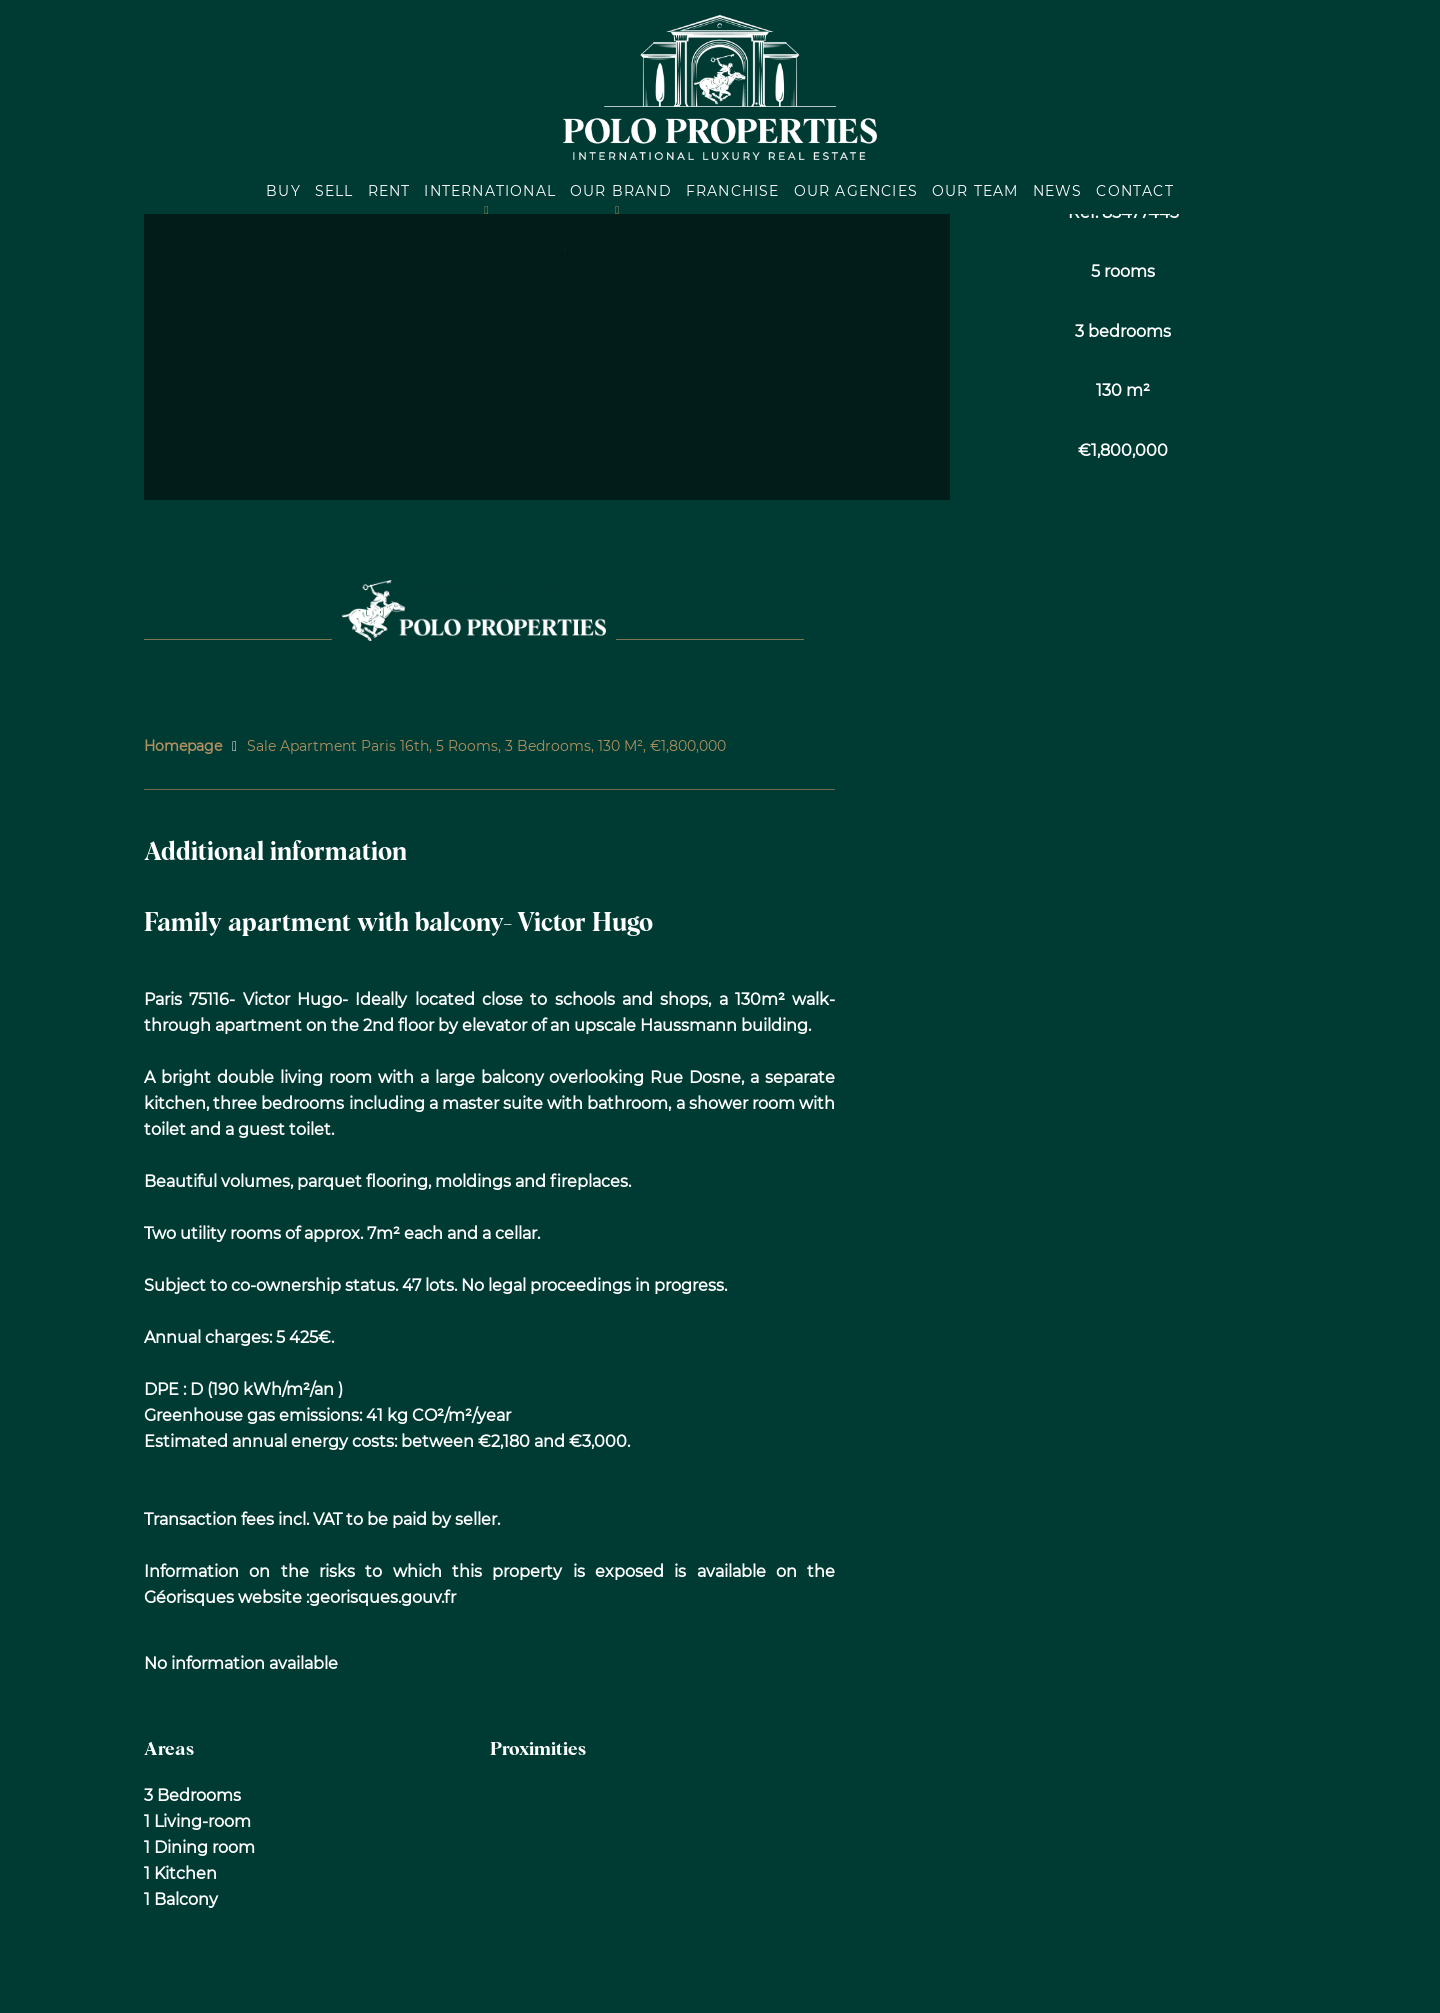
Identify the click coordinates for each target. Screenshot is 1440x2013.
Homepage (183, 746)
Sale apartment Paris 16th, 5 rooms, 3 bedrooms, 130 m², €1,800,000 (486, 746)
